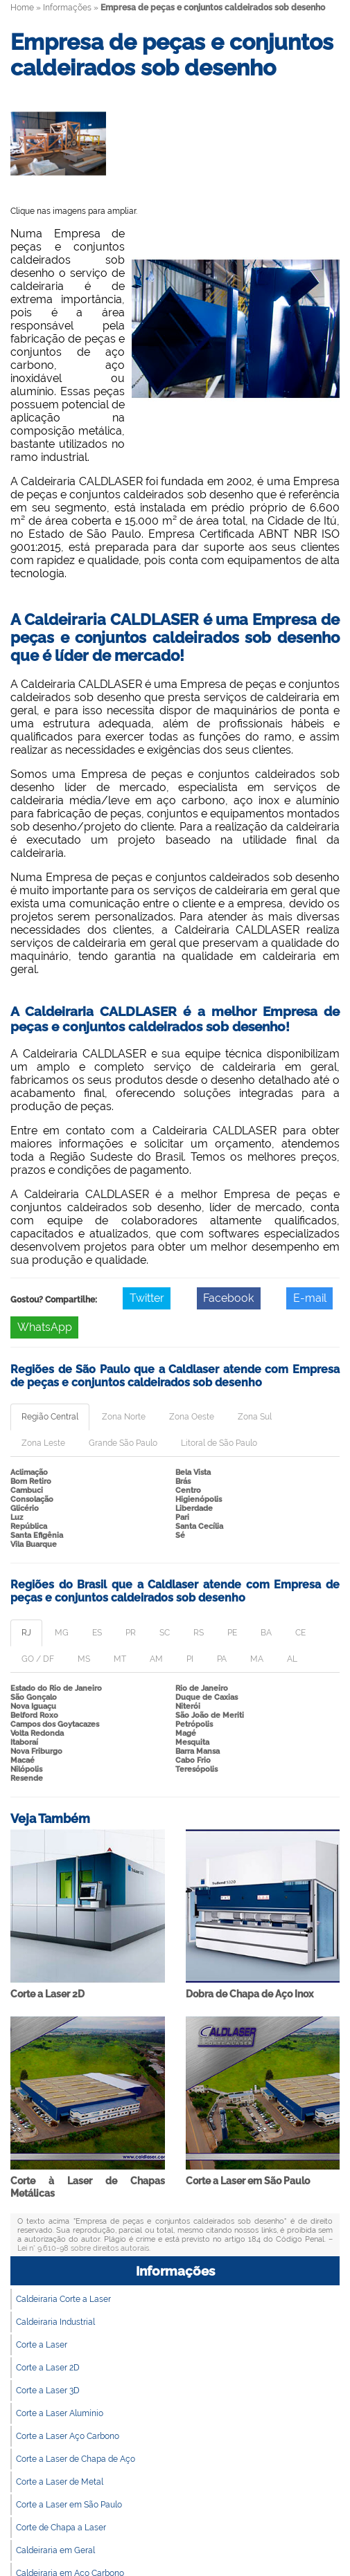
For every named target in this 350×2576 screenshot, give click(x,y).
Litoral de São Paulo (219, 1443)
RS (198, 1633)
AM (156, 1659)
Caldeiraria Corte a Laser (63, 2299)
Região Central (49, 1417)
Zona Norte (124, 1417)
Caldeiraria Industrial (55, 2322)
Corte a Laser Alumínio (59, 2413)
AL (292, 1659)
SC (164, 1633)
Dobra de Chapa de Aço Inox (249, 1993)
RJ (26, 1633)
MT (120, 1659)
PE (232, 1633)
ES (97, 1633)
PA (222, 1659)
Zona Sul (255, 1417)
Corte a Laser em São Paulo (248, 2180)
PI (189, 1659)
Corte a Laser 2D (47, 1993)
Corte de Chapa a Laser (61, 2527)
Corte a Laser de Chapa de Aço (75, 2459)
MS (84, 1659)
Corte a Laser (41, 2345)
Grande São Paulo (123, 1443)
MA (256, 1659)
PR (130, 1633)
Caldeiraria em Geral (55, 2550)
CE (300, 1633)
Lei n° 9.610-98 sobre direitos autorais (83, 2248)
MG (62, 1633)
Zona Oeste (191, 1417)
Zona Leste (43, 1443)
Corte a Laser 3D (48, 2390)
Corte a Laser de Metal (59, 2482)
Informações (175, 2270)
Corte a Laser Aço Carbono (67, 2436)
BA (266, 1633)
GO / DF (37, 1659)
